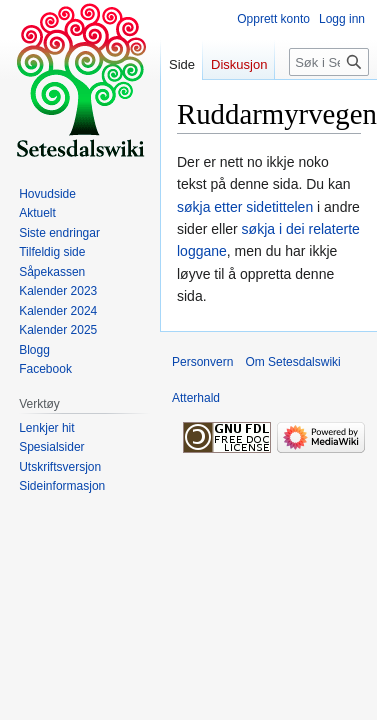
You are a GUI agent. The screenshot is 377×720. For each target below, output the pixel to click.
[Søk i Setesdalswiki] (329, 62)
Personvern (202, 362)
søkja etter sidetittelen (245, 207)
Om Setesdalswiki (292, 362)
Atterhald (196, 398)
